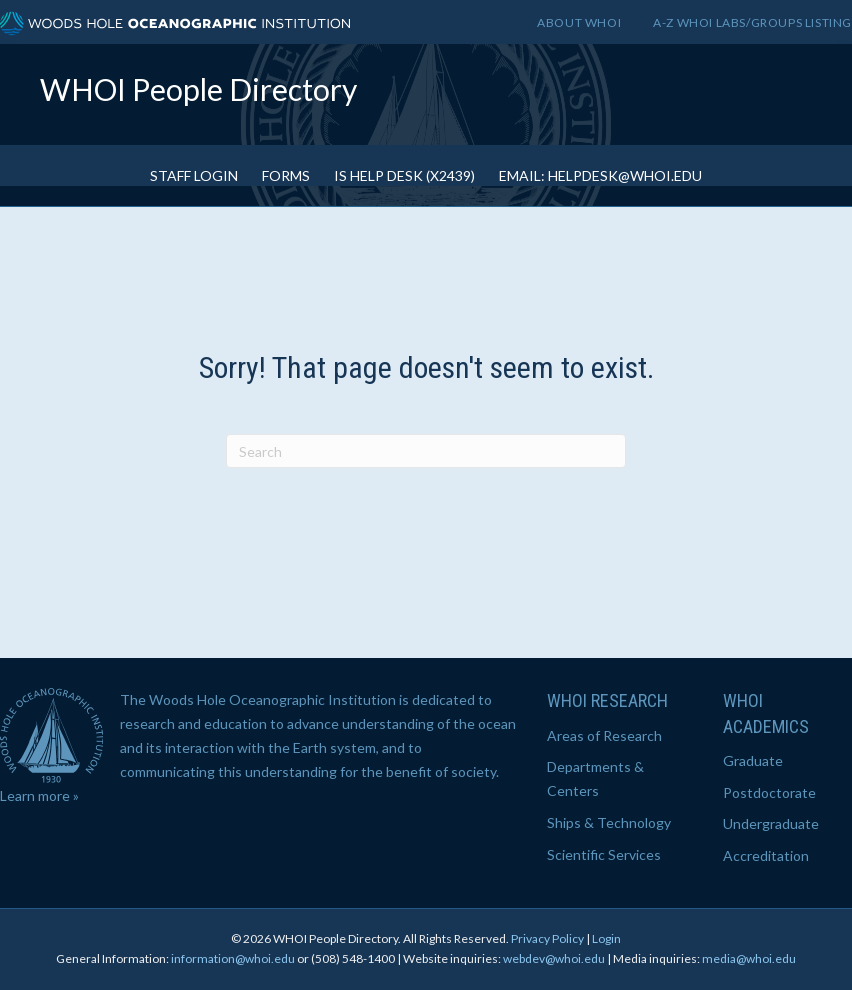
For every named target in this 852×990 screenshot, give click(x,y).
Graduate (753, 760)
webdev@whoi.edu (554, 958)
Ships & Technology (609, 822)
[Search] (426, 451)
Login (606, 938)
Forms (286, 175)
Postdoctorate (769, 792)
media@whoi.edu (749, 958)
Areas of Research (604, 735)
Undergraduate (771, 823)
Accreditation (766, 855)
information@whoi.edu (233, 958)
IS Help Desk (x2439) (404, 175)
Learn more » (39, 795)
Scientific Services (604, 854)
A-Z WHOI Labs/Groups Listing (752, 22)
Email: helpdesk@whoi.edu (600, 175)
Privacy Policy (547, 938)
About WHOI (579, 22)
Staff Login (194, 175)
